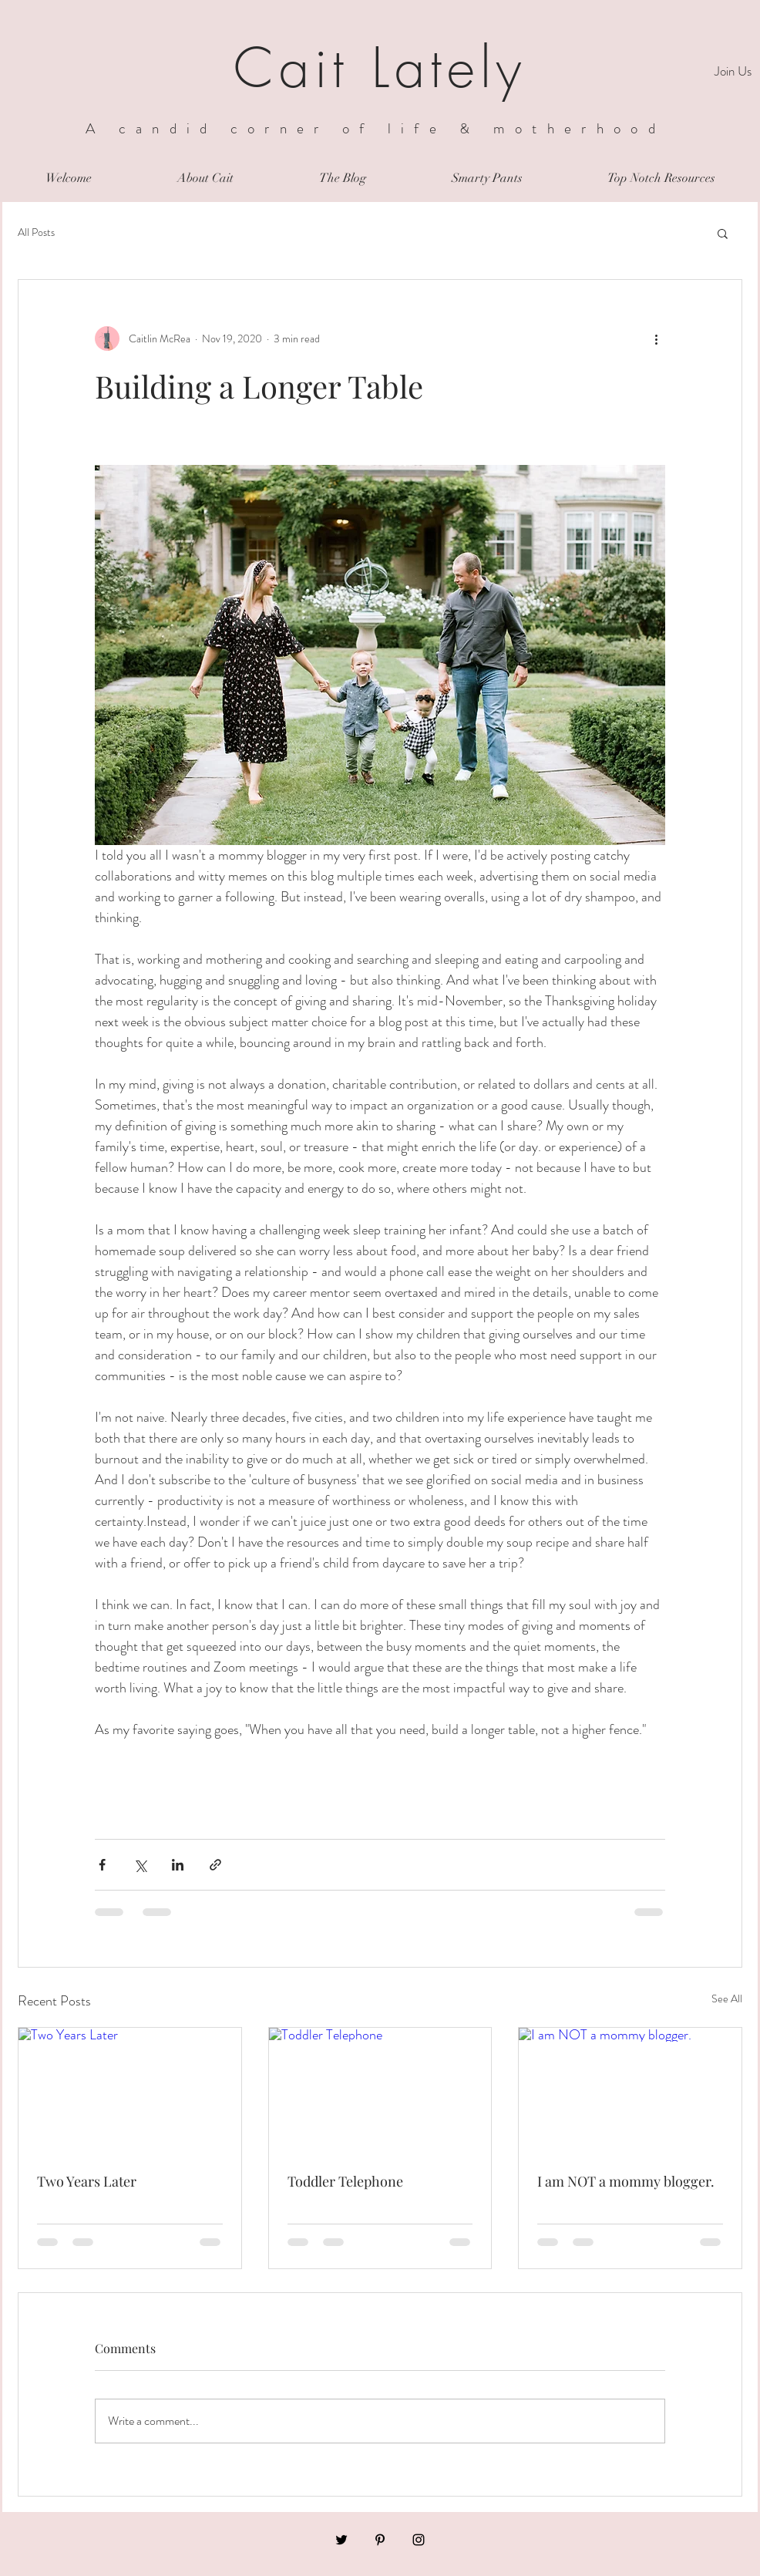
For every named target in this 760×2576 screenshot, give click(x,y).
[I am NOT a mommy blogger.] (630, 2090)
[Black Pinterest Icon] (380, 2539)
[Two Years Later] (129, 2090)
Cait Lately (380, 68)
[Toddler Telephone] (380, 2090)
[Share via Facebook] (102, 1864)
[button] (722, 233)
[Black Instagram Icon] (418, 2539)
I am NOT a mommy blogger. (626, 2181)
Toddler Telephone (345, 2181)
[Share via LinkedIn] (177, 1864)
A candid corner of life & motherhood (375, 128)
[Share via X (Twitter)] (140, 1864)
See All (726, 1998)
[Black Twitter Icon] (341, 2539)
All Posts (36, 232)
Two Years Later (86, 2181)
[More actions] (656, 338)
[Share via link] (215, 1864)
